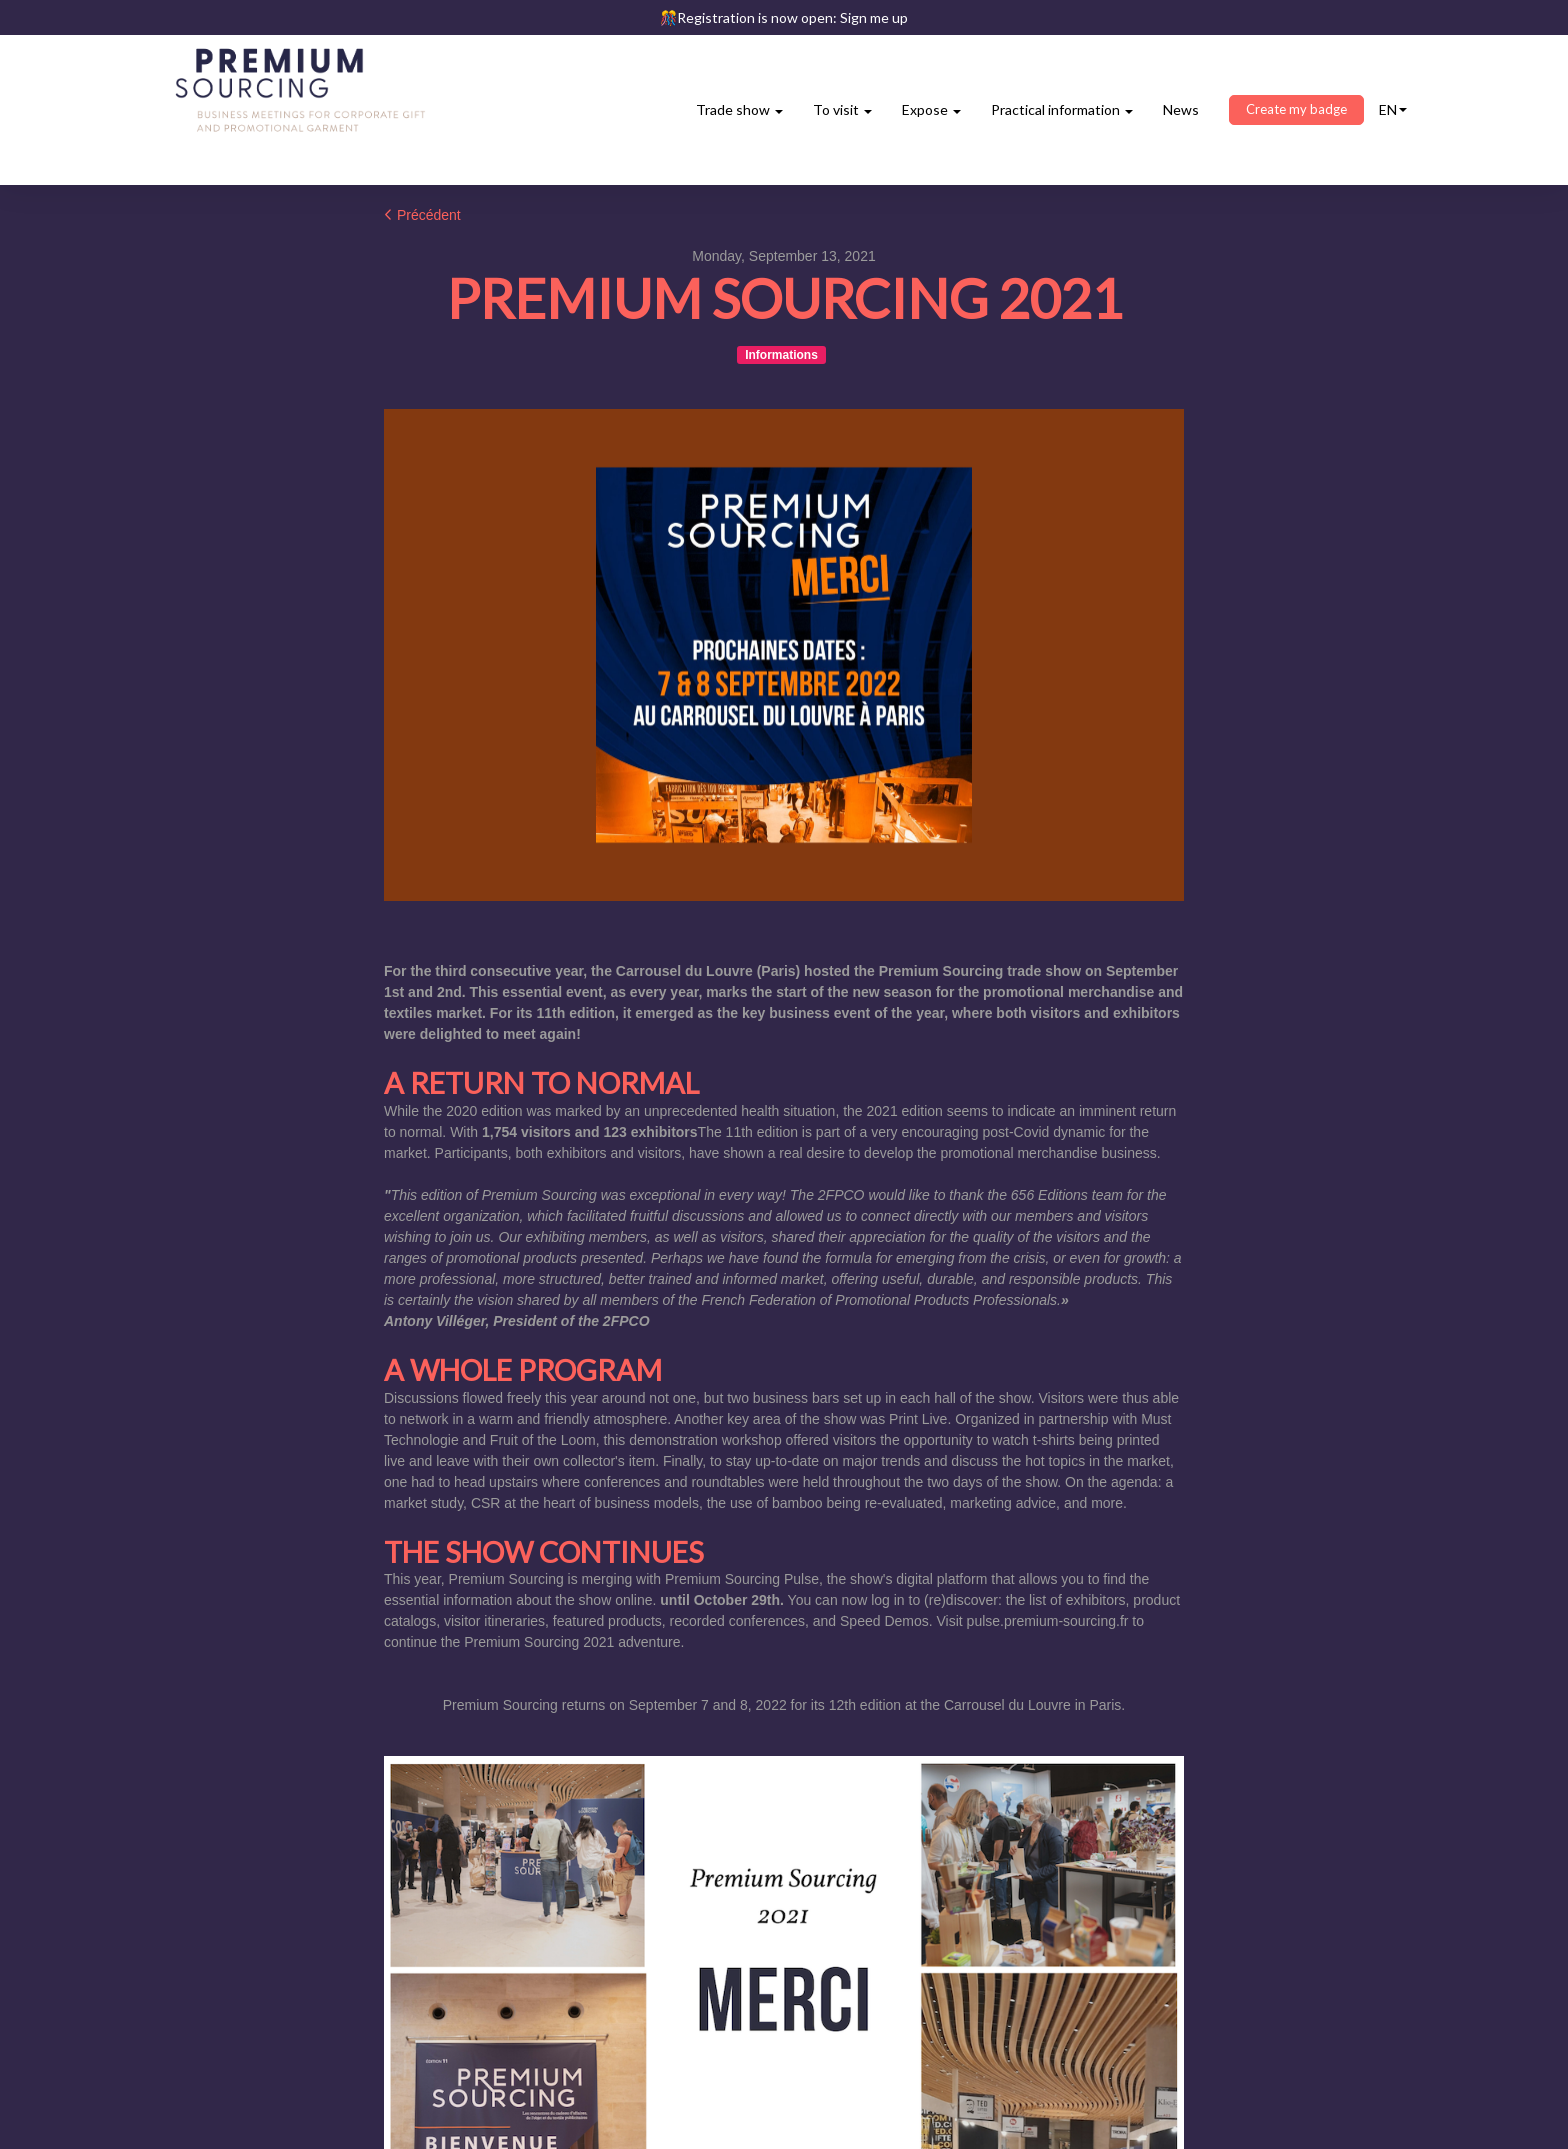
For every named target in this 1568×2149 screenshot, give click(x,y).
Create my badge (1296, 109)
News (1181, 109)
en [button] (1393, 109)
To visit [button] (842, 109)
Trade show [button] (739, 109)
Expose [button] (931, 109)
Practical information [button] (1062, 109)
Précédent (422, 215)
